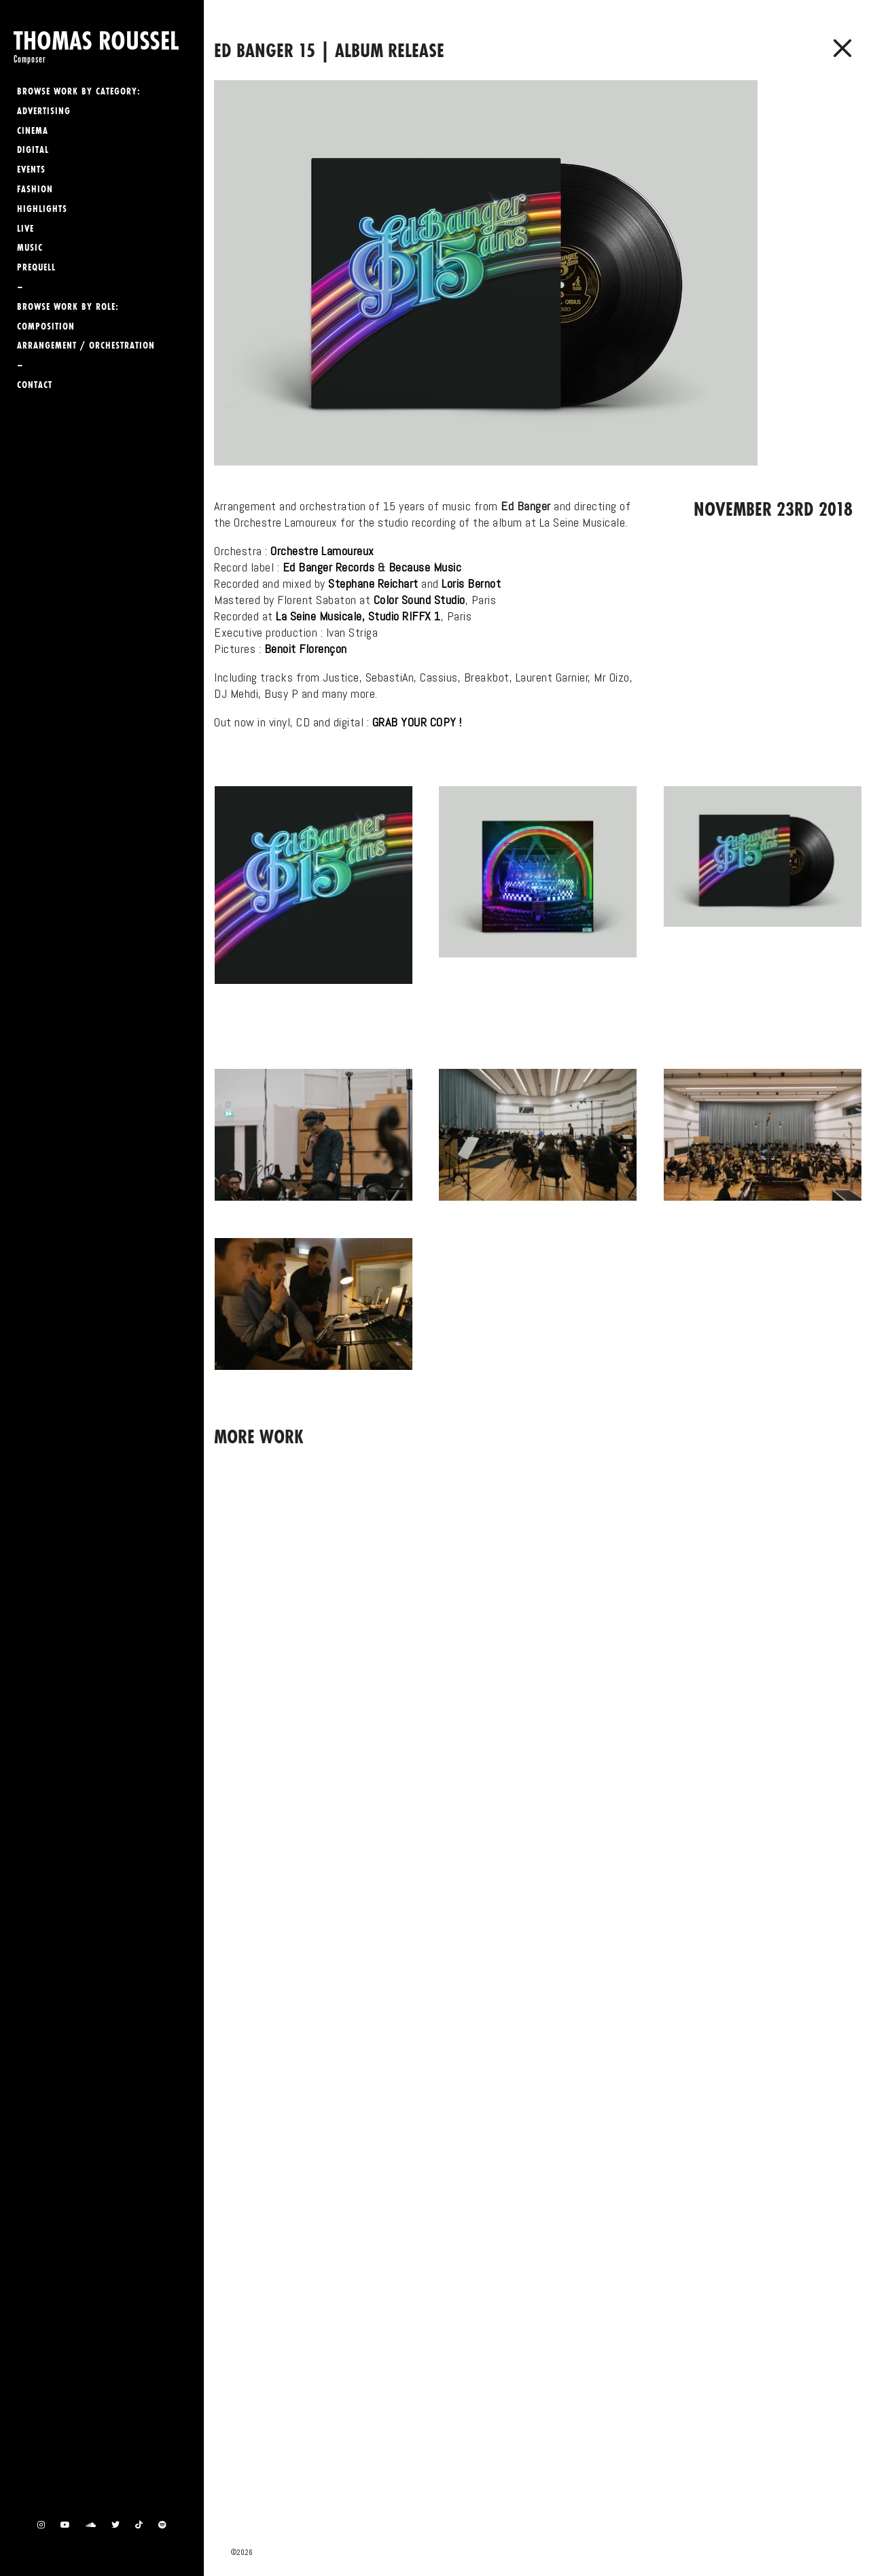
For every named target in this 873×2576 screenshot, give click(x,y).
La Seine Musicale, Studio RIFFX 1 (358, 616)
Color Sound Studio (419, 599)
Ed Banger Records (329, 567)
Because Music (425, 567)
